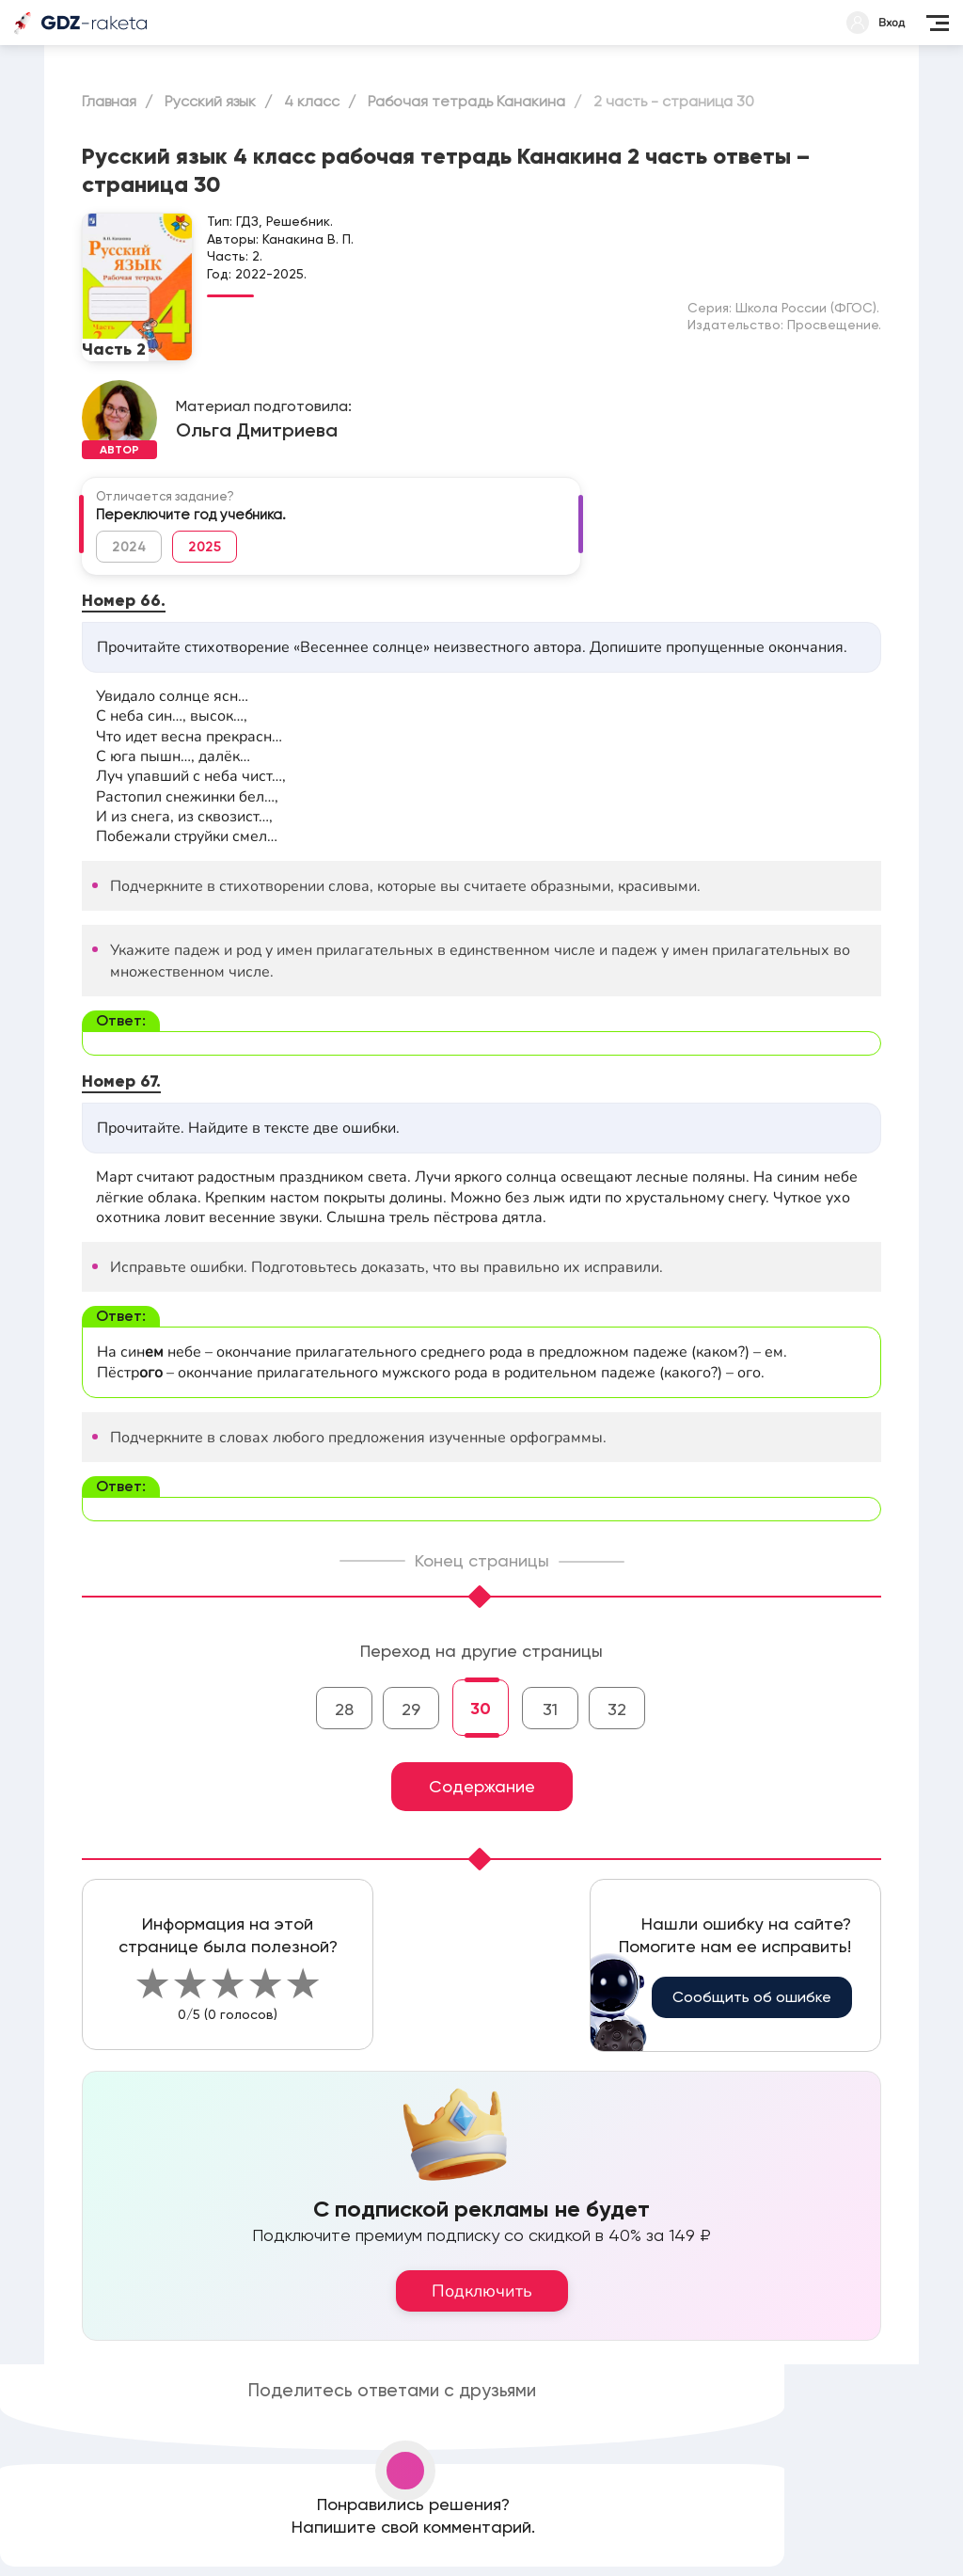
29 (411, 1709)
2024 (129, 546)
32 (617, 1709)
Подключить (482, 2291)
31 (550, 1709)
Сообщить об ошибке (751, 1997)
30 (480, 1708)
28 (344, 1709)
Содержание (482, 1786)
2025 (204, 546)
